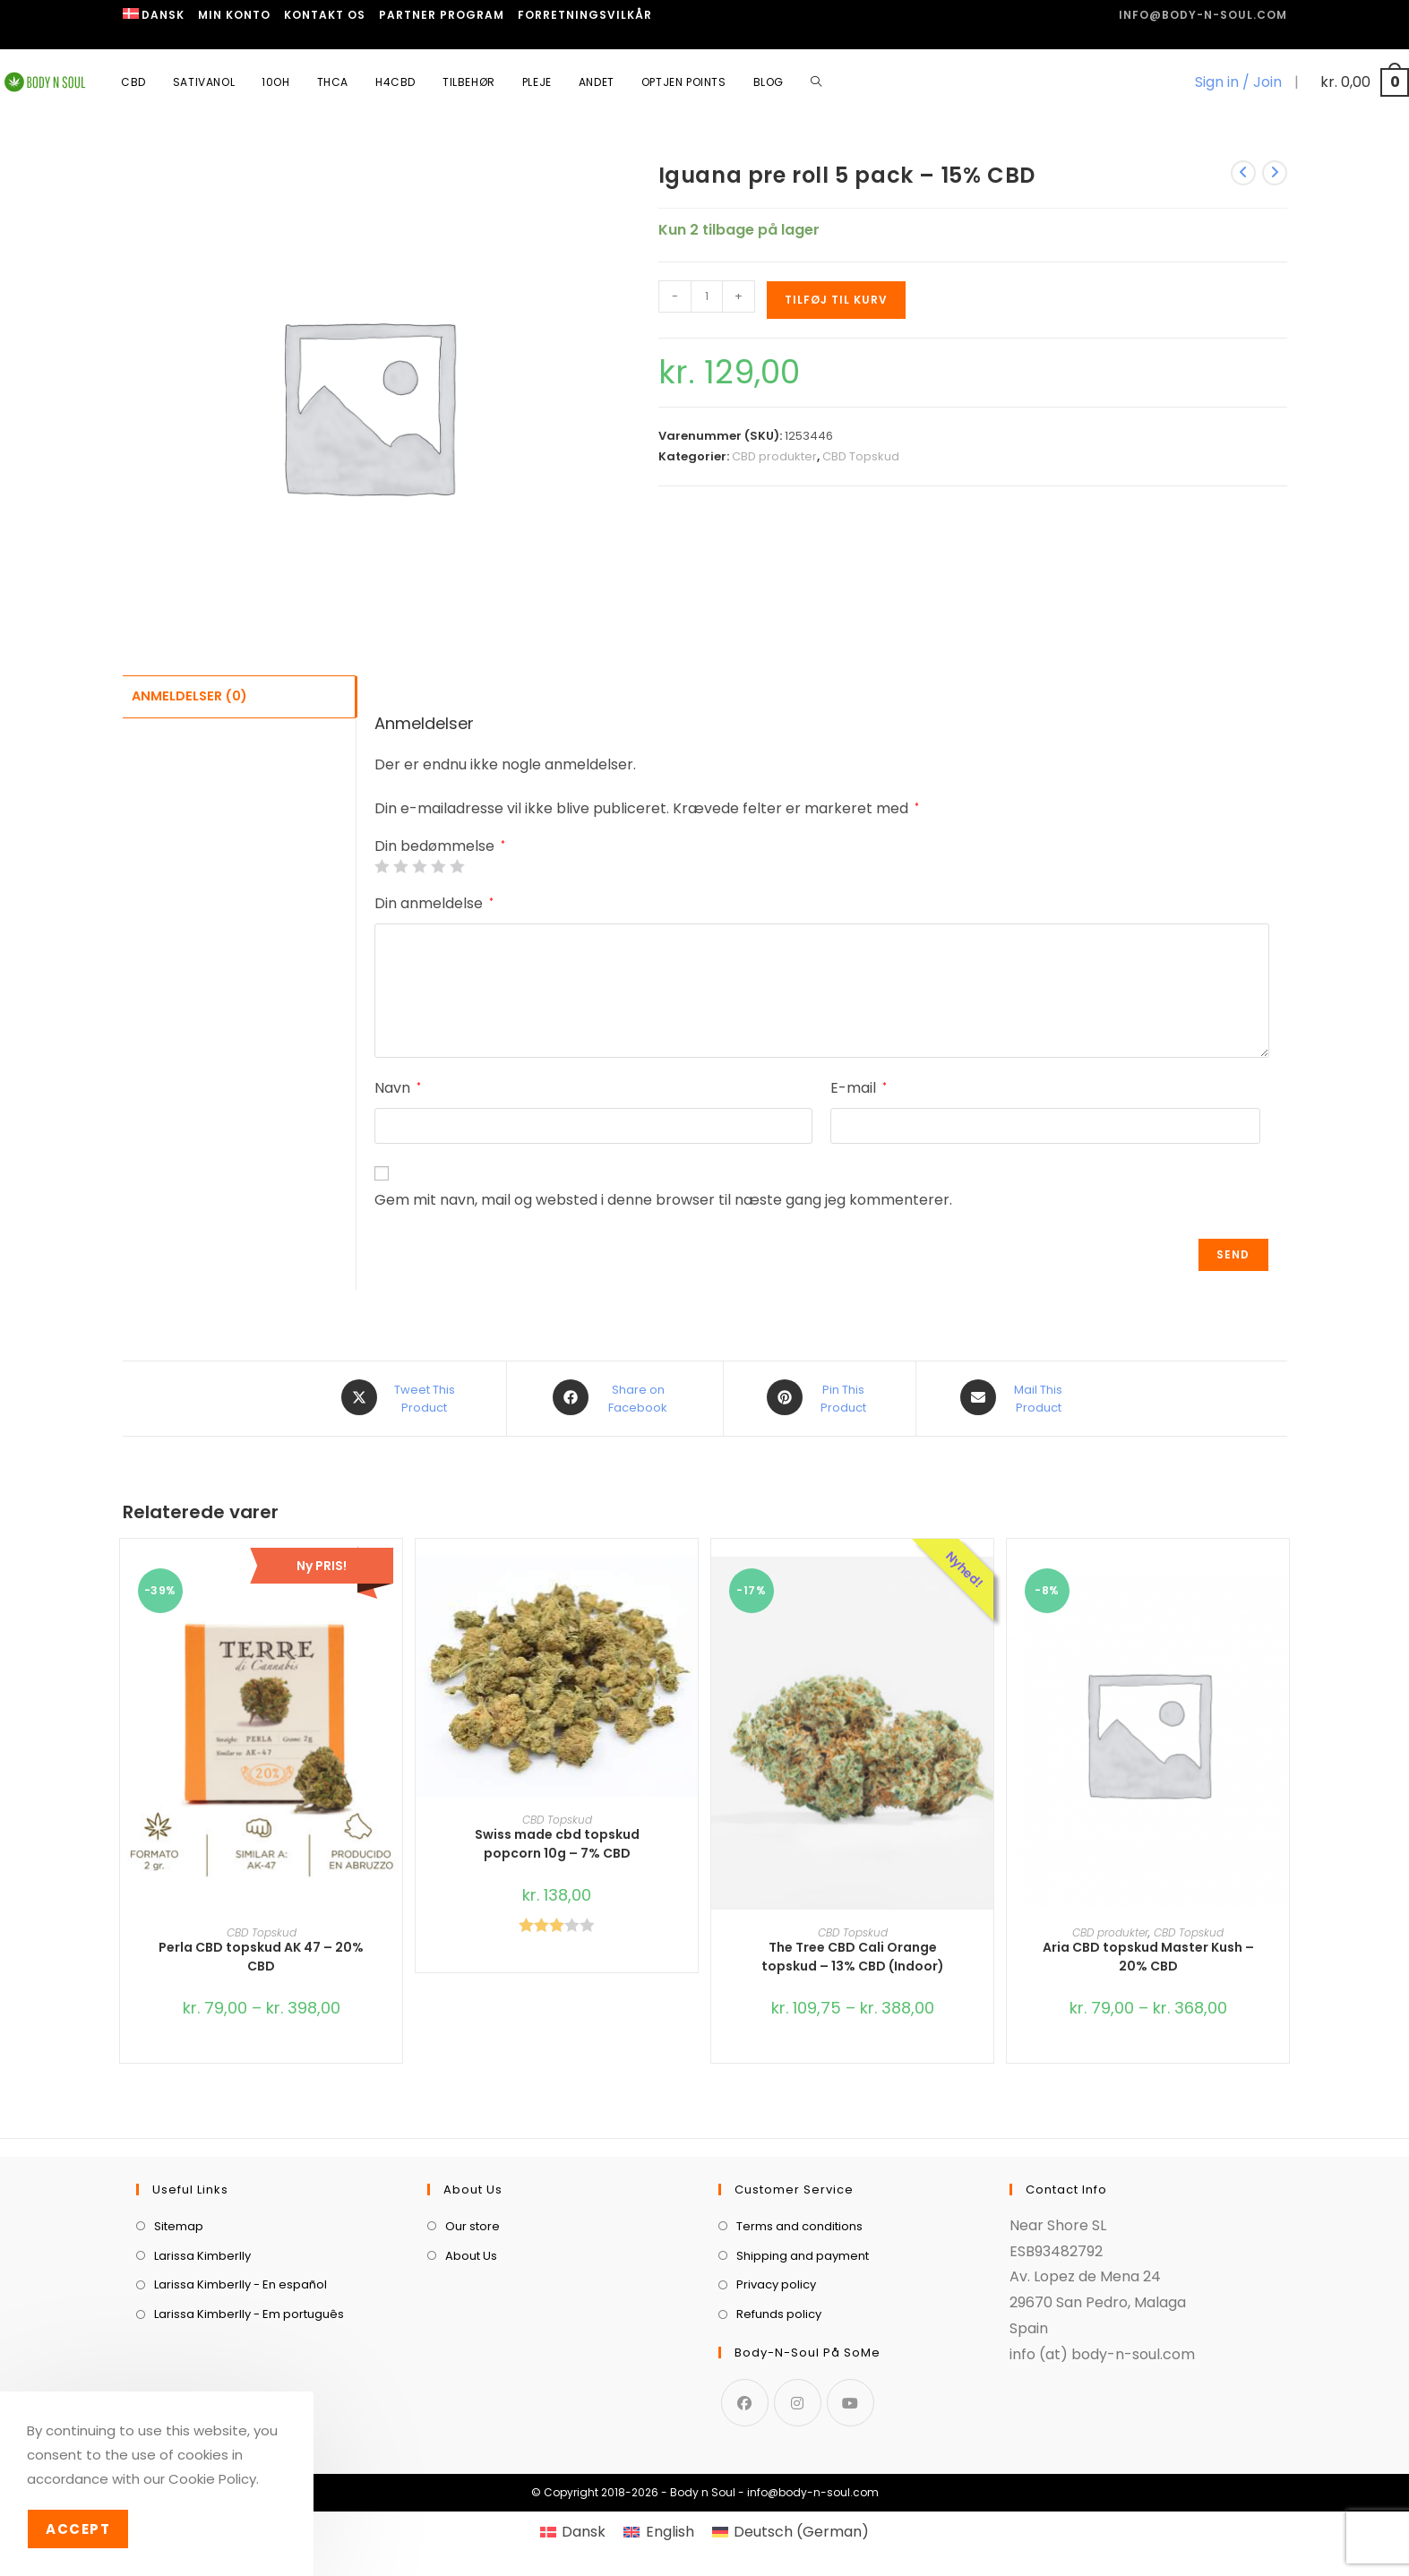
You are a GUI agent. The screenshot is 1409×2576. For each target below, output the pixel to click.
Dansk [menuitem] (584, 2529)
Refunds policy (778, 2312)
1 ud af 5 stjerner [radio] (381, 866)
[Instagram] (797, 2400)
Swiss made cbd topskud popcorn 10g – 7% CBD (557, 1841)
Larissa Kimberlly (202, 2253)
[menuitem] (154, 15)
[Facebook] (745, 2400)
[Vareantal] (707, 296)
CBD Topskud (860, 456)
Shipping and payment (802, 2253)
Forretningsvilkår (585, 14)
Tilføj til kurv (836, 299)
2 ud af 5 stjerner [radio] (400, 866)
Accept (78, 2529)
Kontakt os (324, 14)
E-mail (858, 1088)
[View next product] (1274, 172)
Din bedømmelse (439, 846)
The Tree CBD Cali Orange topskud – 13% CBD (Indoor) (852, 1954)
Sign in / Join (1238, 82)
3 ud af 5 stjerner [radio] (419, 866)
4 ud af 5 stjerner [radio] (438, 866)
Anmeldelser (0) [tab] (189, 695)
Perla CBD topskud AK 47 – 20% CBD (261, 1954)
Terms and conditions (799, 2223)
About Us (471, 2253)
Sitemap (178, 2223)
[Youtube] (850, 2400)
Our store (472, 2223)
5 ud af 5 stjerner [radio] (457, 866)
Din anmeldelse (434, 903)
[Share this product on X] (400, 1397)
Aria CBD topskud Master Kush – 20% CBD (1148, 1954)
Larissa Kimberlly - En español (240, 2282)
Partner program (441, 14)
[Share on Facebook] (615, 1397)
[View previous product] (1243, 172)
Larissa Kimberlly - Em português (249, 2312)
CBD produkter (774, 456)
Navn (397, 1088)
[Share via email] (1015, 1397)
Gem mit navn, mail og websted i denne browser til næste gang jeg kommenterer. (663, 1199)
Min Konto (234, 14)
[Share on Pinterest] (820, 1397)
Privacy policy (776, 2282)
